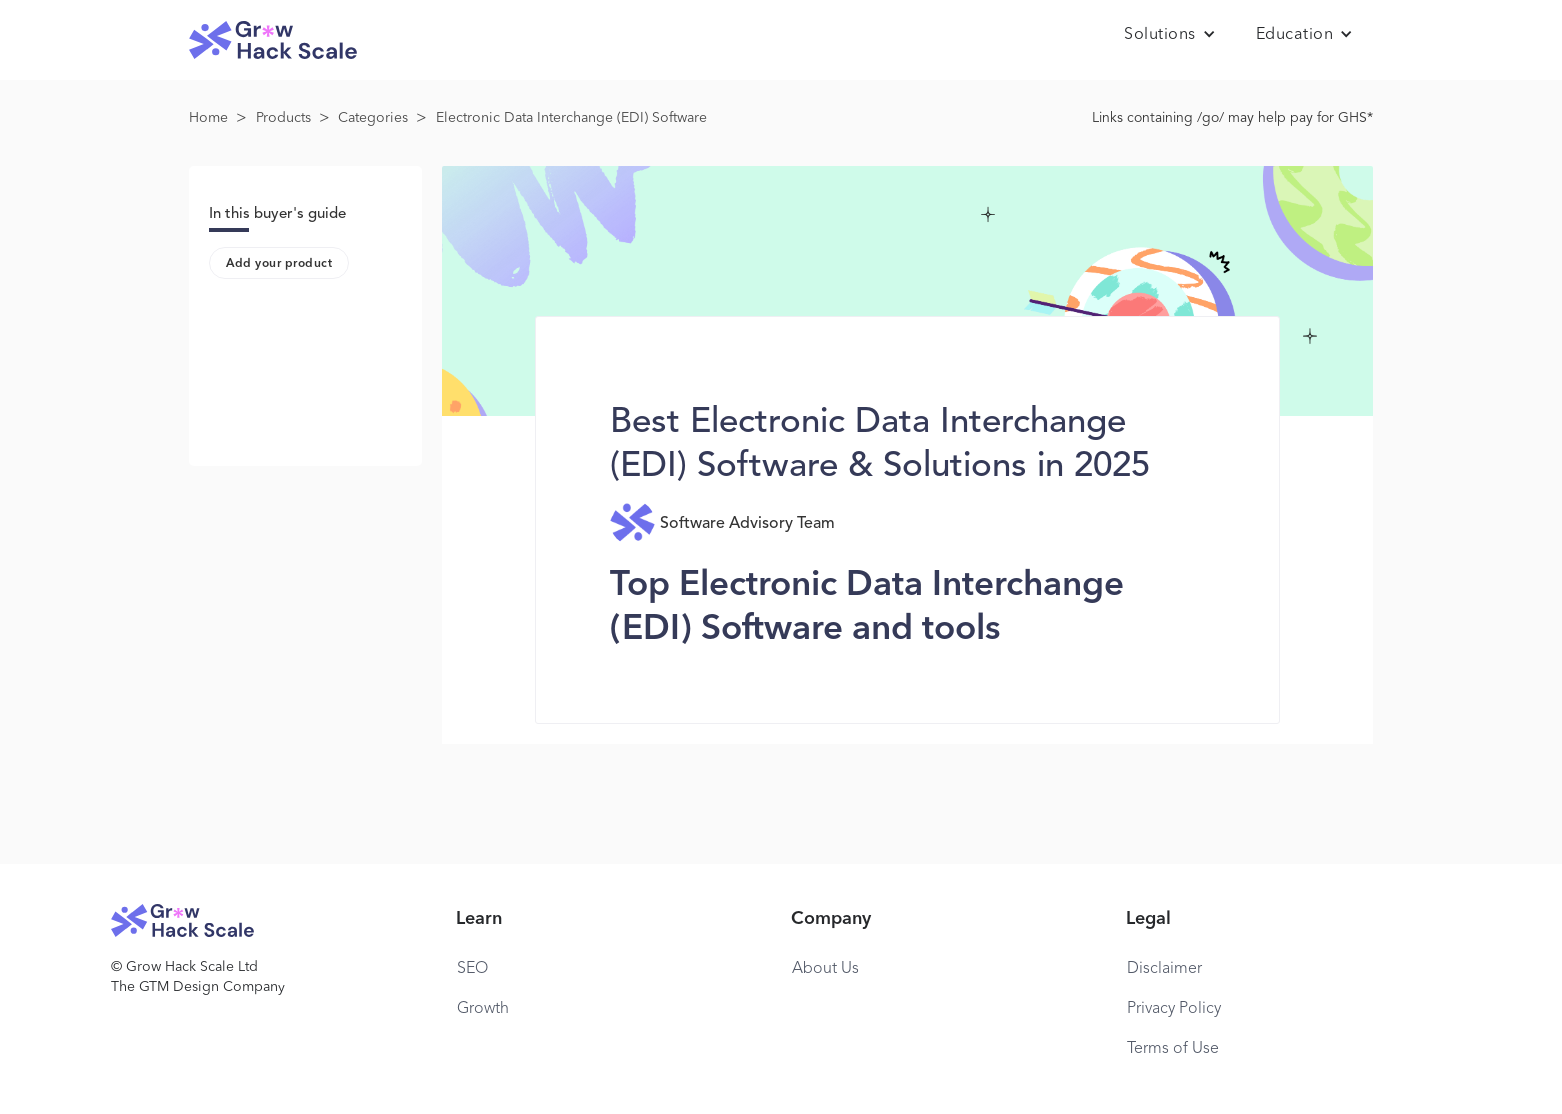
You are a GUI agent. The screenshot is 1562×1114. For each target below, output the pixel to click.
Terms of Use (1173, 1049)
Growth (483, 1009)
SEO (472, 969)
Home (208, 118)
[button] (1170, 35)
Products (283, 118)
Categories (373, 118)
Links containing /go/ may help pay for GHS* (1232, 118)
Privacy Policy (1174, 1009)
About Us (825, 969)
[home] (273, 40)
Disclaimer (1164, 969)
